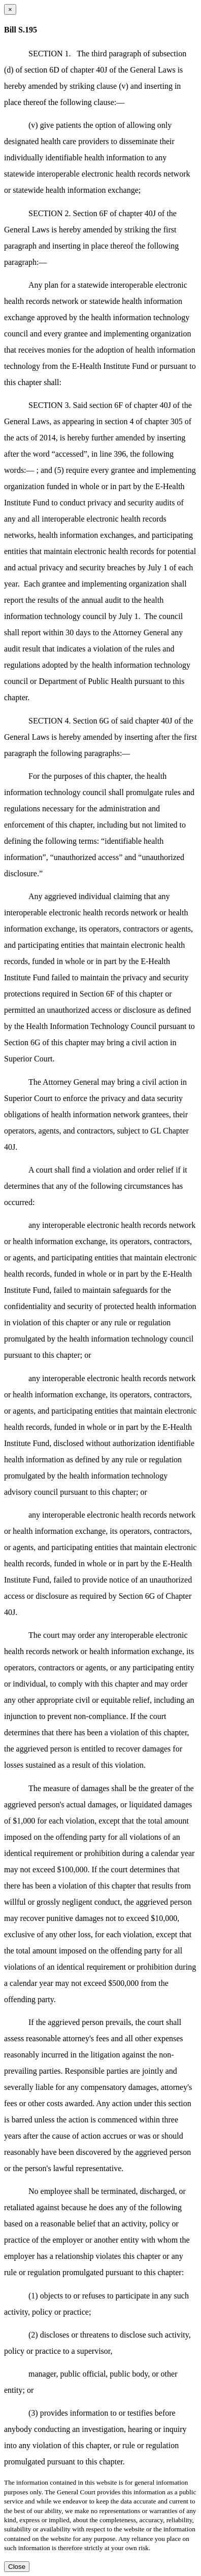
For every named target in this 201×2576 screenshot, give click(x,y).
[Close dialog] (10, 9)
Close (16, 2566)
